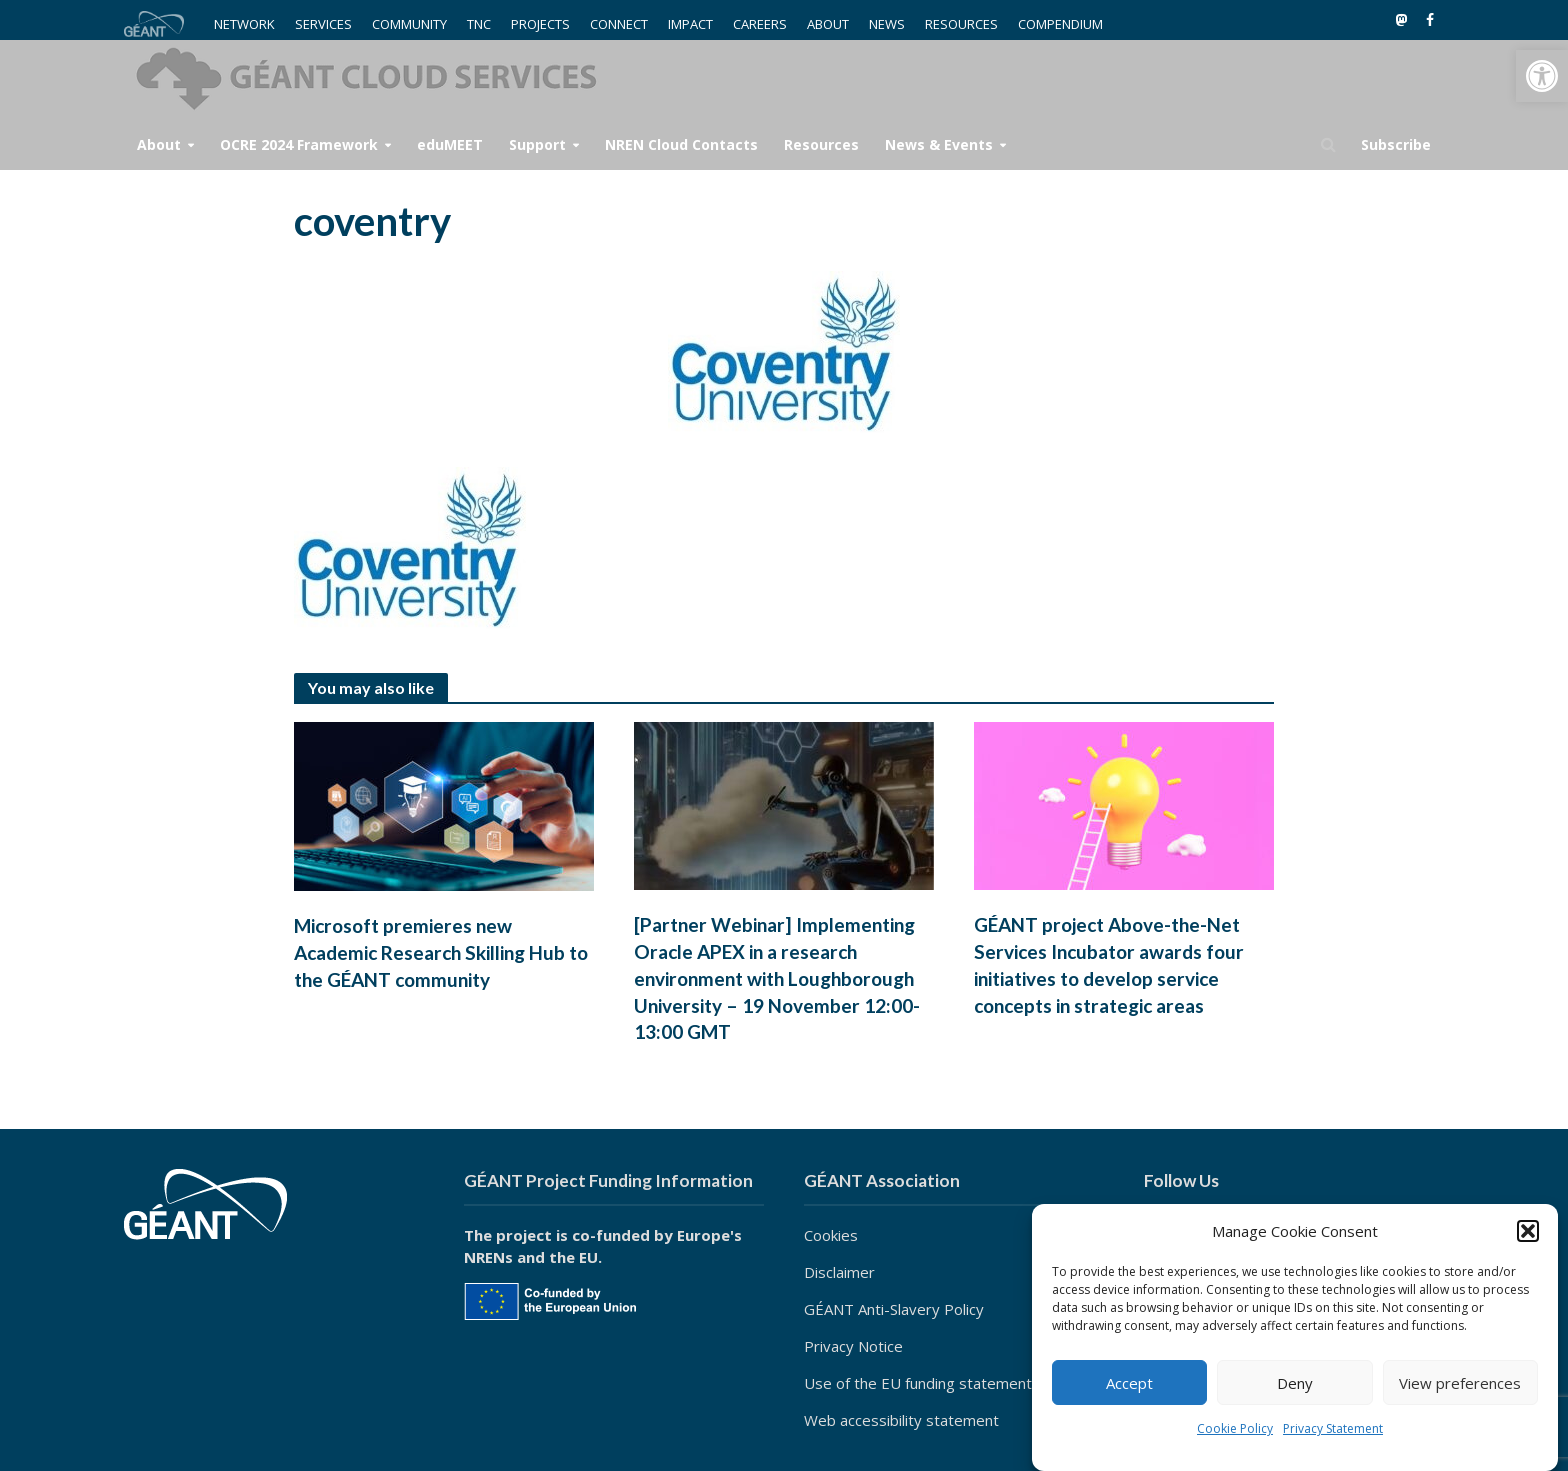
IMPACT (690, 24)
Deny (1295, 1383)
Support (537, 144)
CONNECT (619, 24)
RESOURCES (961, 24)
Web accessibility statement (901, 1420)
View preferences (1460, 1383)
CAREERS (760, 24)
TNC (479, 24)
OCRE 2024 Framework (299, 144)
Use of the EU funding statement (918, 1383)
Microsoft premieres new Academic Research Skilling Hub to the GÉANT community (441, 952)
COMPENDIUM (1060, 24)
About (159, 144)
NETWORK (244, 24)
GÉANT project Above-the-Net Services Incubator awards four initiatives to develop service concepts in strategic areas (1109, 965)
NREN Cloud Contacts (681, 144)
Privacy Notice (853, 1346)
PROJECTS (540, 24)
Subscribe (1396, 144)
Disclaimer (839, 1272)
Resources (821, 144)
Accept (1129, 1383)
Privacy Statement (1333, 1428)
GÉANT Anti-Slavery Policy (894, 1309)
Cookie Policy (1235, 1428)
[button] (1542, 76)
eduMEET (450, 144)
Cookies (831, 1235)
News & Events (939, 144)
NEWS (887, 24)
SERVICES (323, 24)
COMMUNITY (409, 24)
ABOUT (828, 24)
